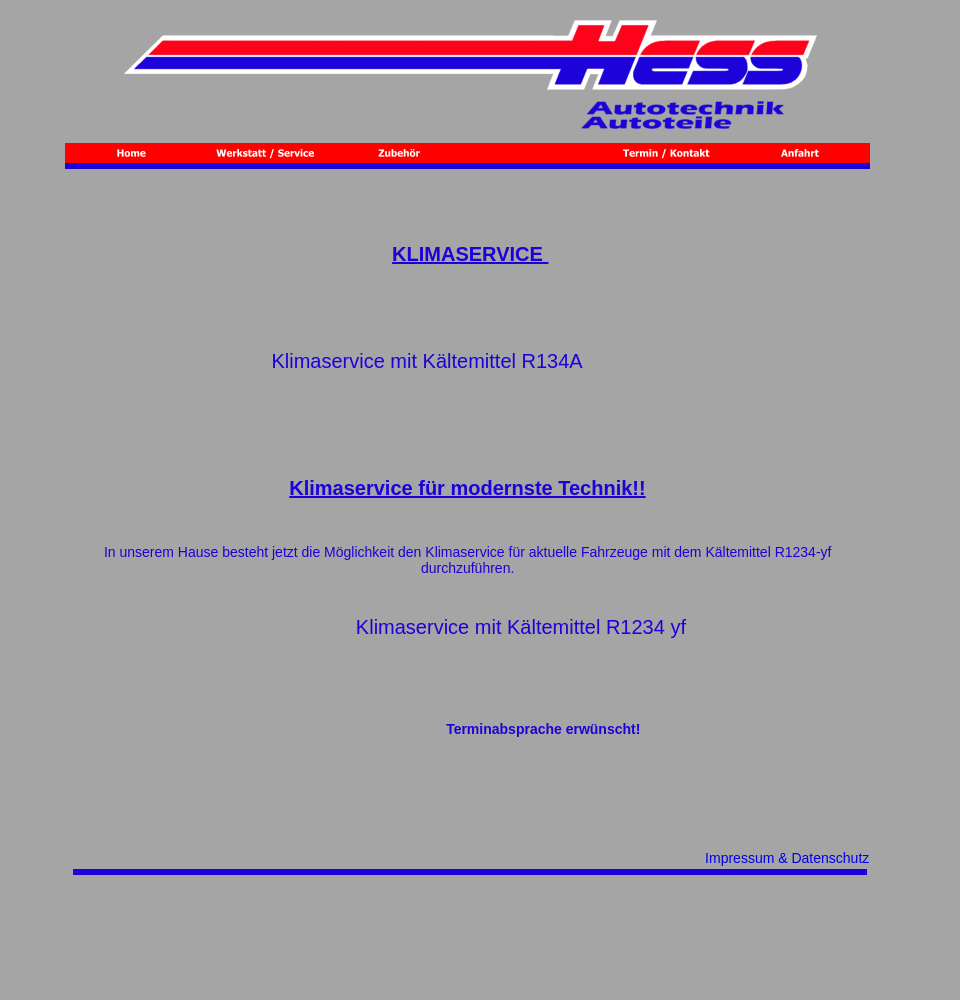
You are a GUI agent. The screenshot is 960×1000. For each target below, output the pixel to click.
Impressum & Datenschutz (787, 858)
